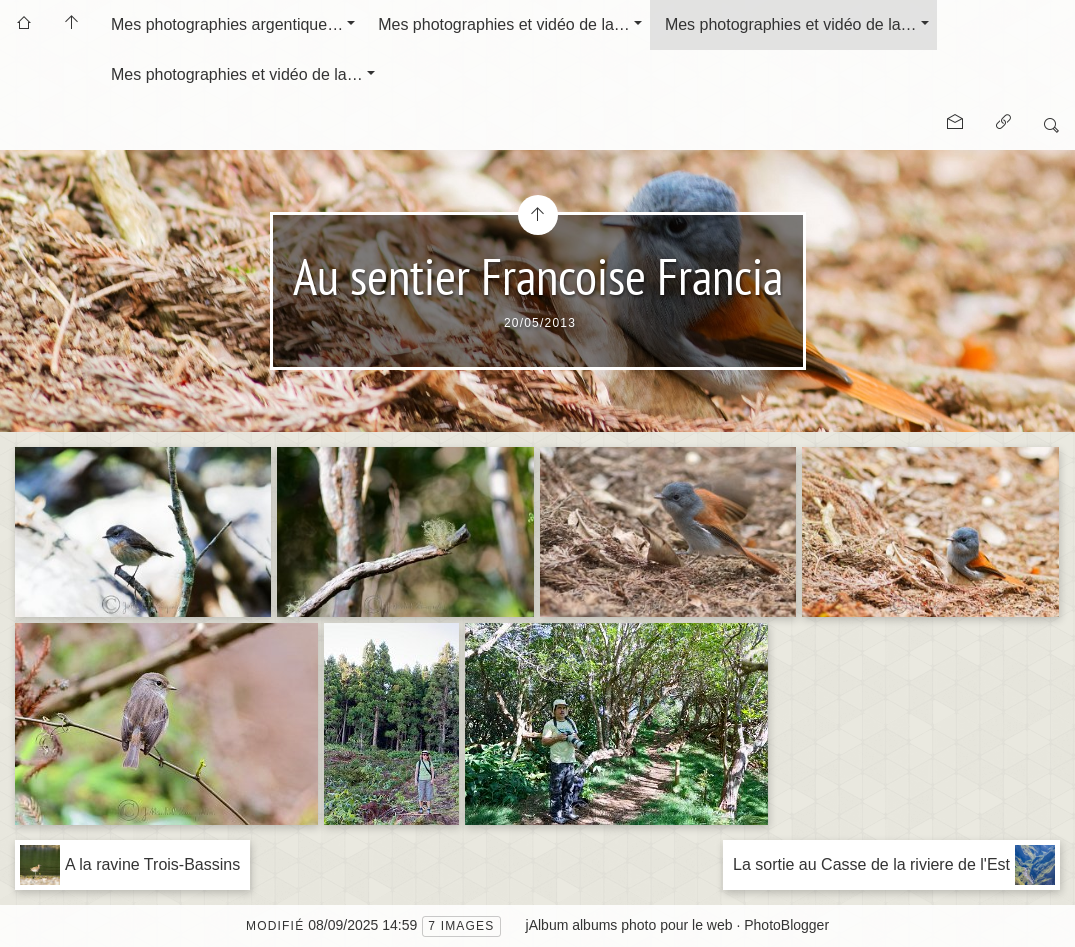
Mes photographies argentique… (227, 24)
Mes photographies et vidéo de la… (504, 24)
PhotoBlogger (786, 925)
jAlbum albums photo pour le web (629, 925)
